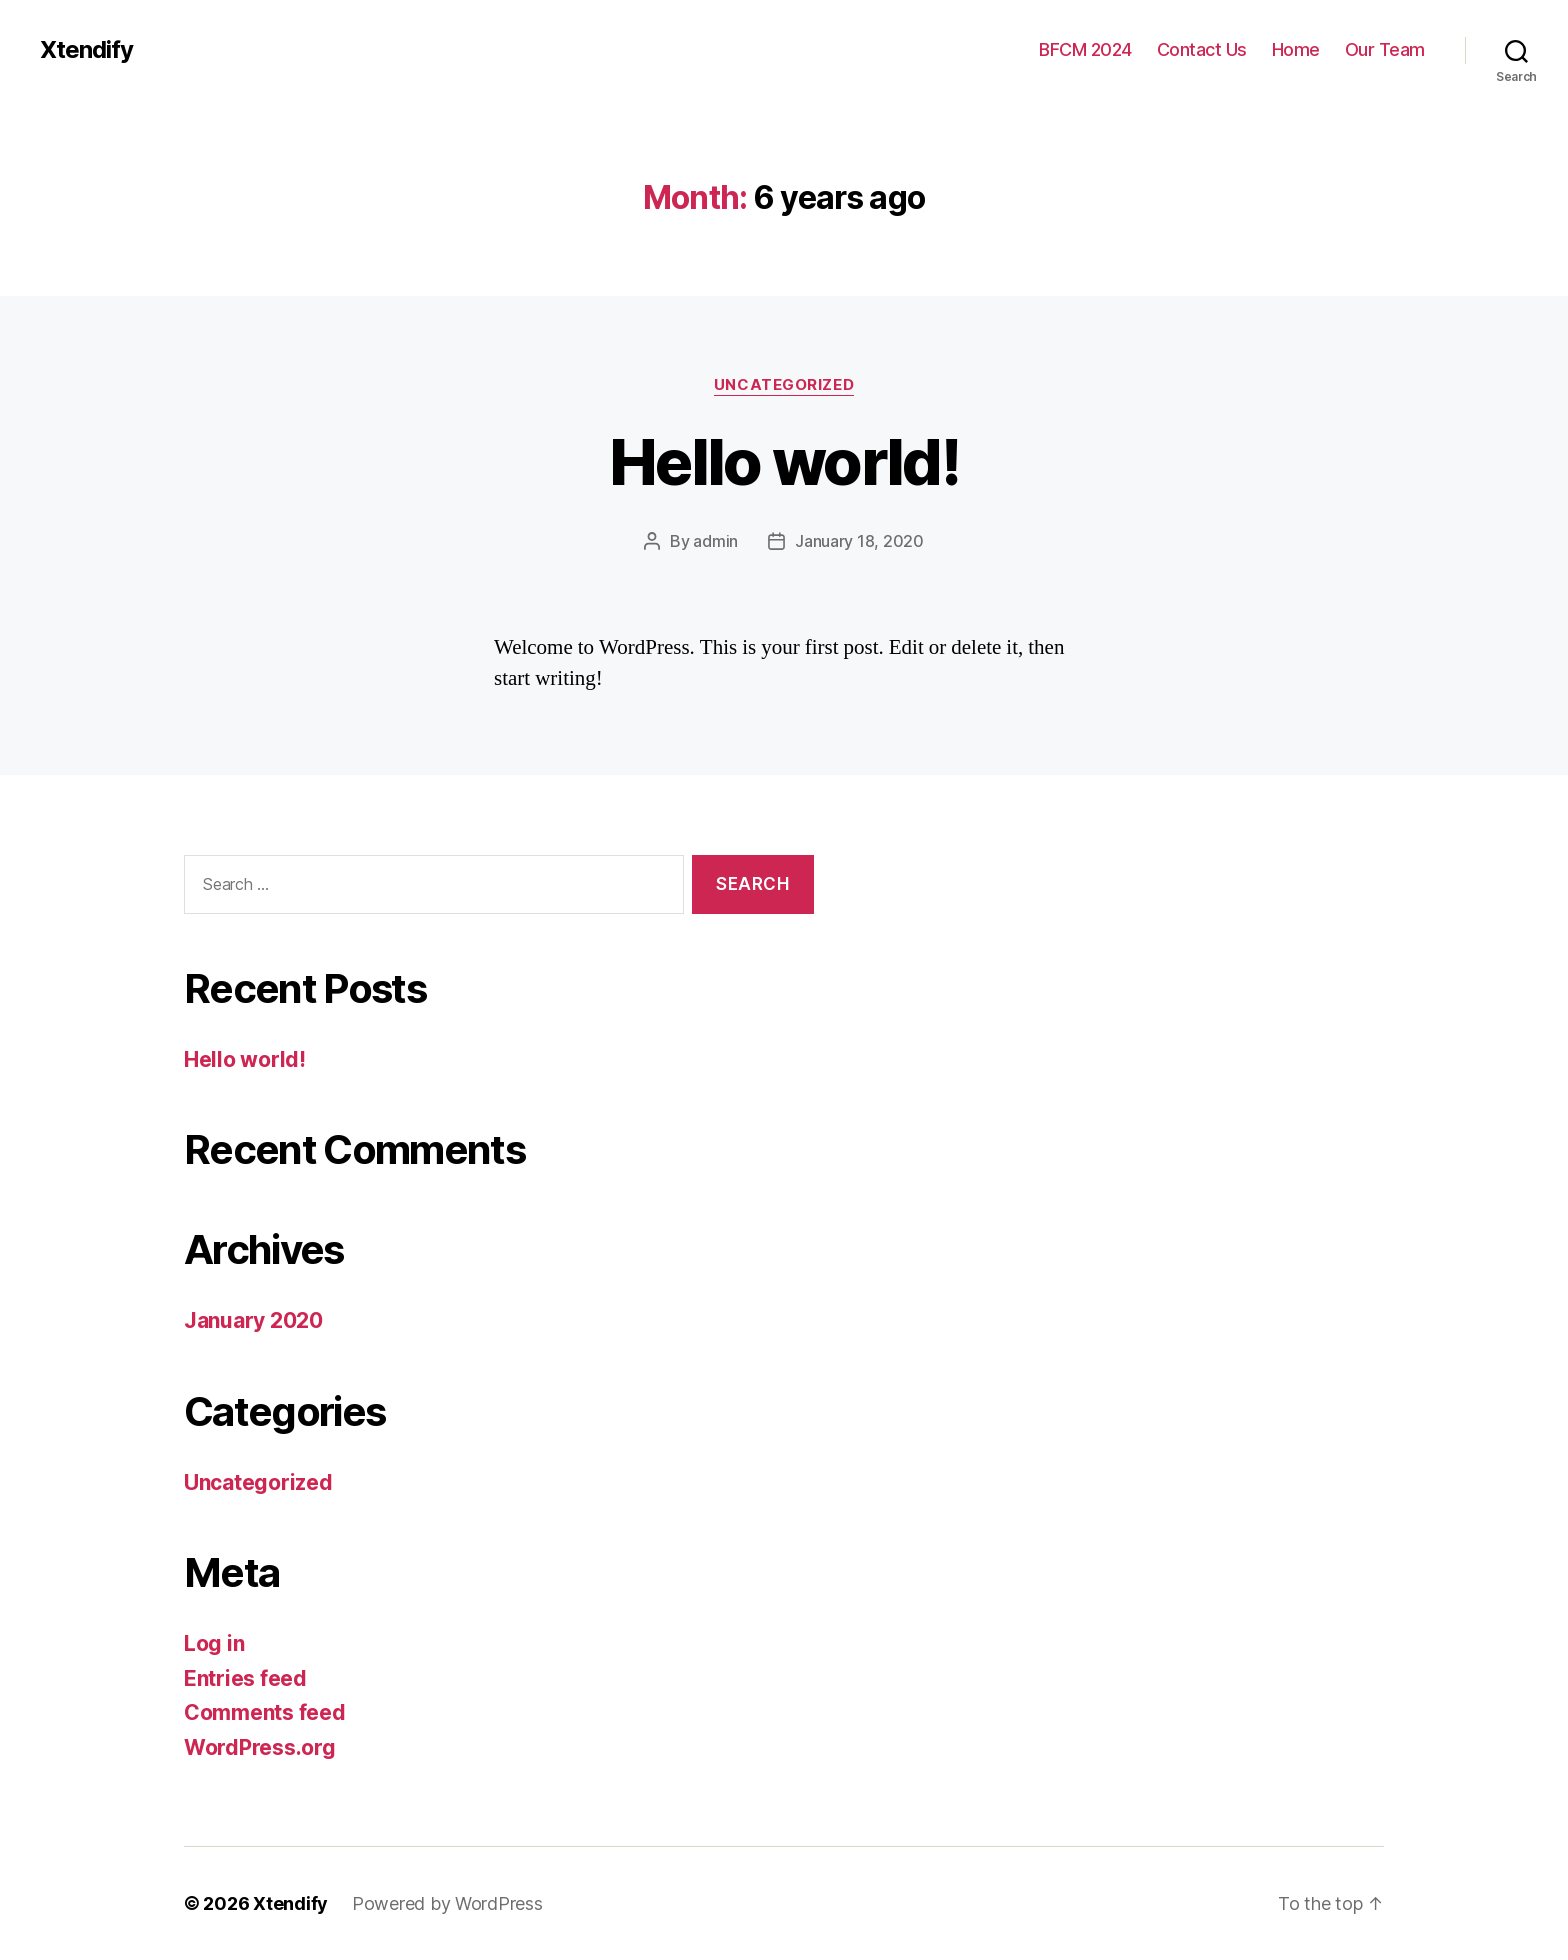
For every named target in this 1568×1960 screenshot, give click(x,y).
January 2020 (253, 1320)
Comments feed (265, 1712)
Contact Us (1202, 49)
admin (715, 541)
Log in (214, 1643)
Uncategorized (784, 385)
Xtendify (86, 50)
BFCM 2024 (1085, 49)
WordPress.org (260, 1747)
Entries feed (245, 1678)
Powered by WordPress (447, 1903)
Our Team (1385, 49)
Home (1296, 49)
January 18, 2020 (859, 541)
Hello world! (784, 461)
